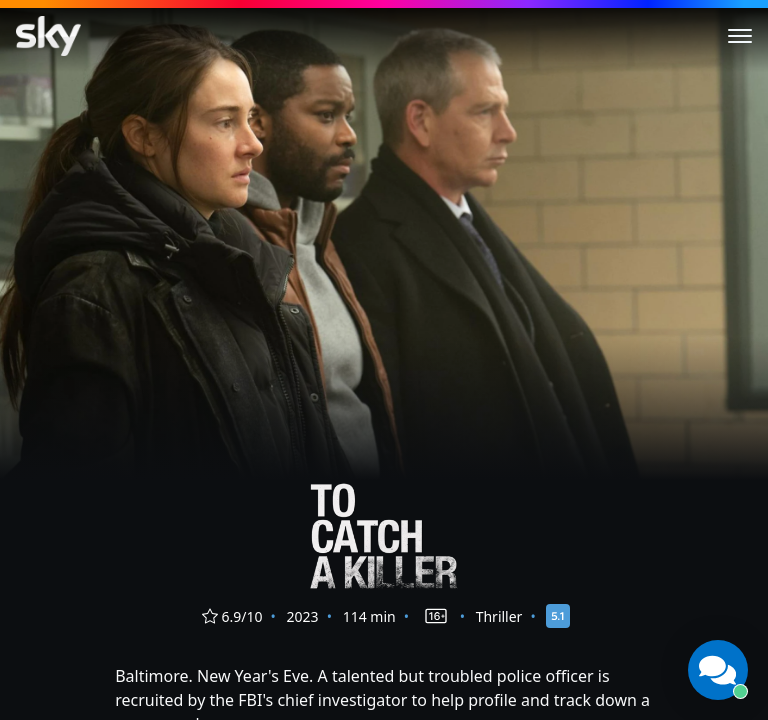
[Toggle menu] (740, 36)
